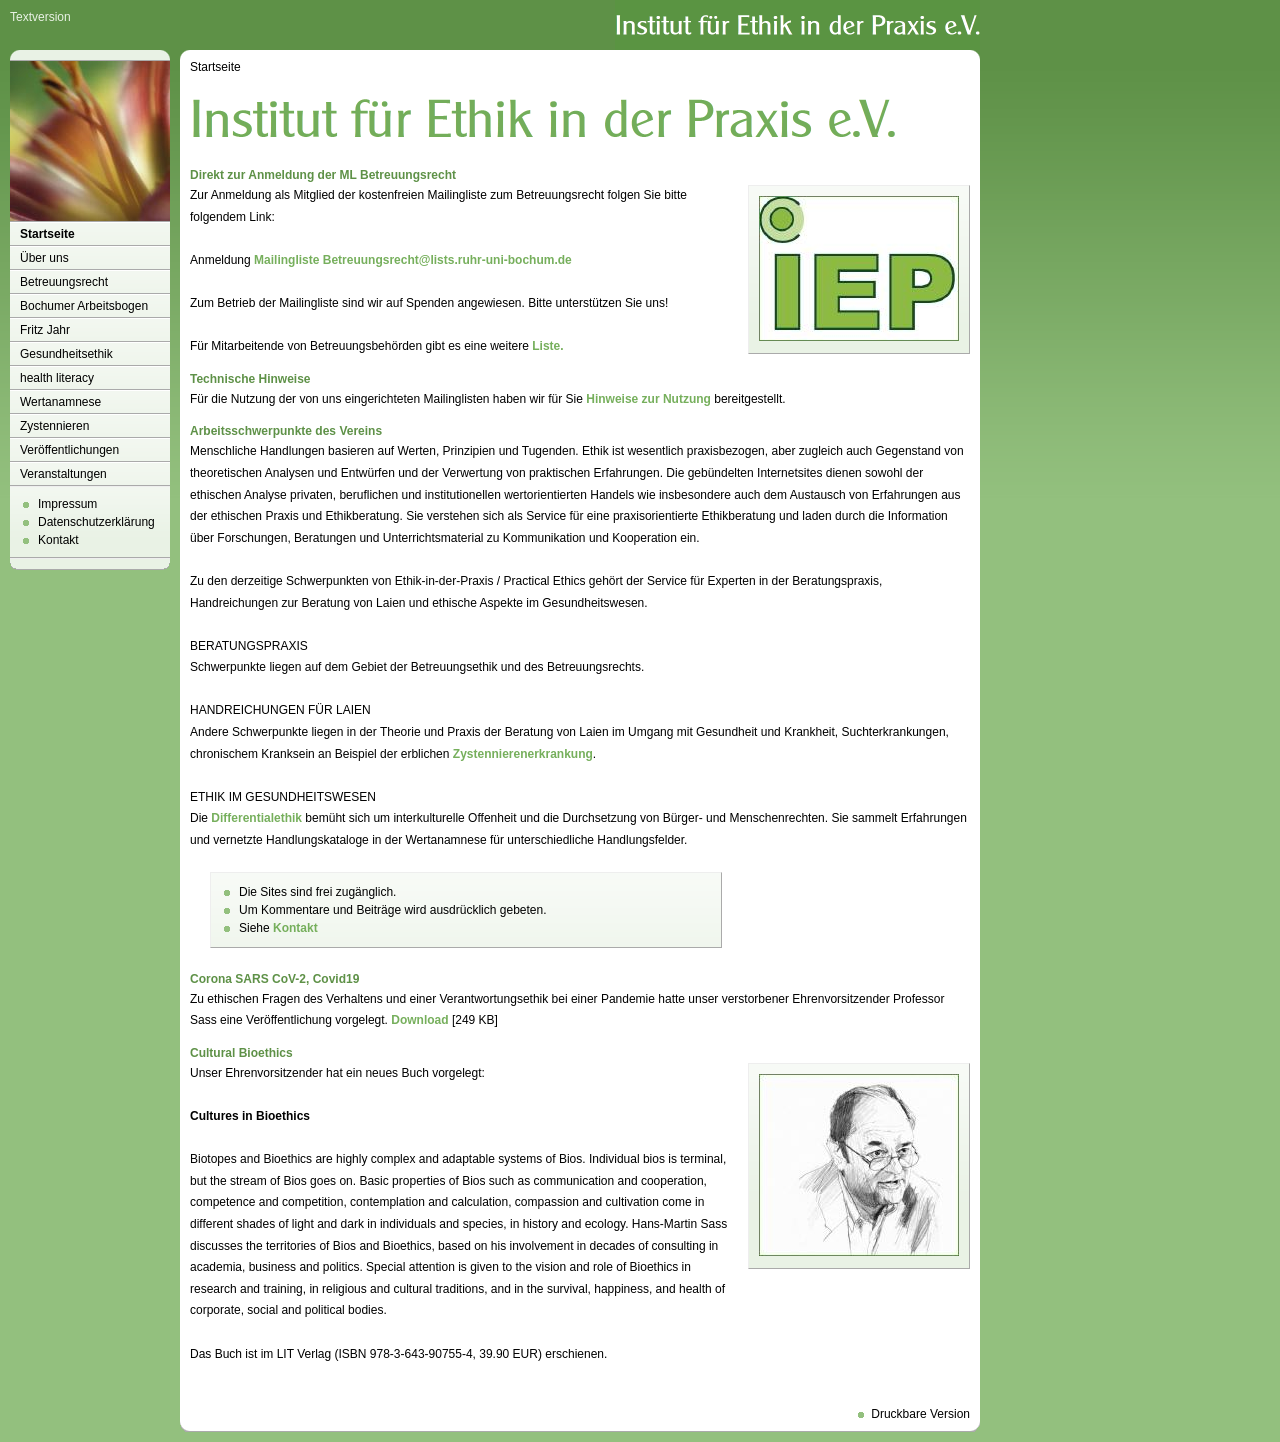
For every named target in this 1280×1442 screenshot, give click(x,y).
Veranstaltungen (63, 474)
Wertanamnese (60, 402)
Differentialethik (256, 818)
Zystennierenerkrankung (523, 754)
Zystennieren (54, 426)
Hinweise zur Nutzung (648, 399)
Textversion (40, 17)
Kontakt (58, 540)
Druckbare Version (920, 1414)
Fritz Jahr (45, 330)
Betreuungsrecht (64, 282)
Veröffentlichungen (69, 450)
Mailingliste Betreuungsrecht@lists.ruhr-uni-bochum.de (413, 260)
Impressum (67, 504)
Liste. (547, 346)
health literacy (57, 378)
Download (419, 1020)
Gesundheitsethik (66, 354)
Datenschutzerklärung (96, 522)
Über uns (44, 258)
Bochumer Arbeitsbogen (84, 306)
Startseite (47, 234)
